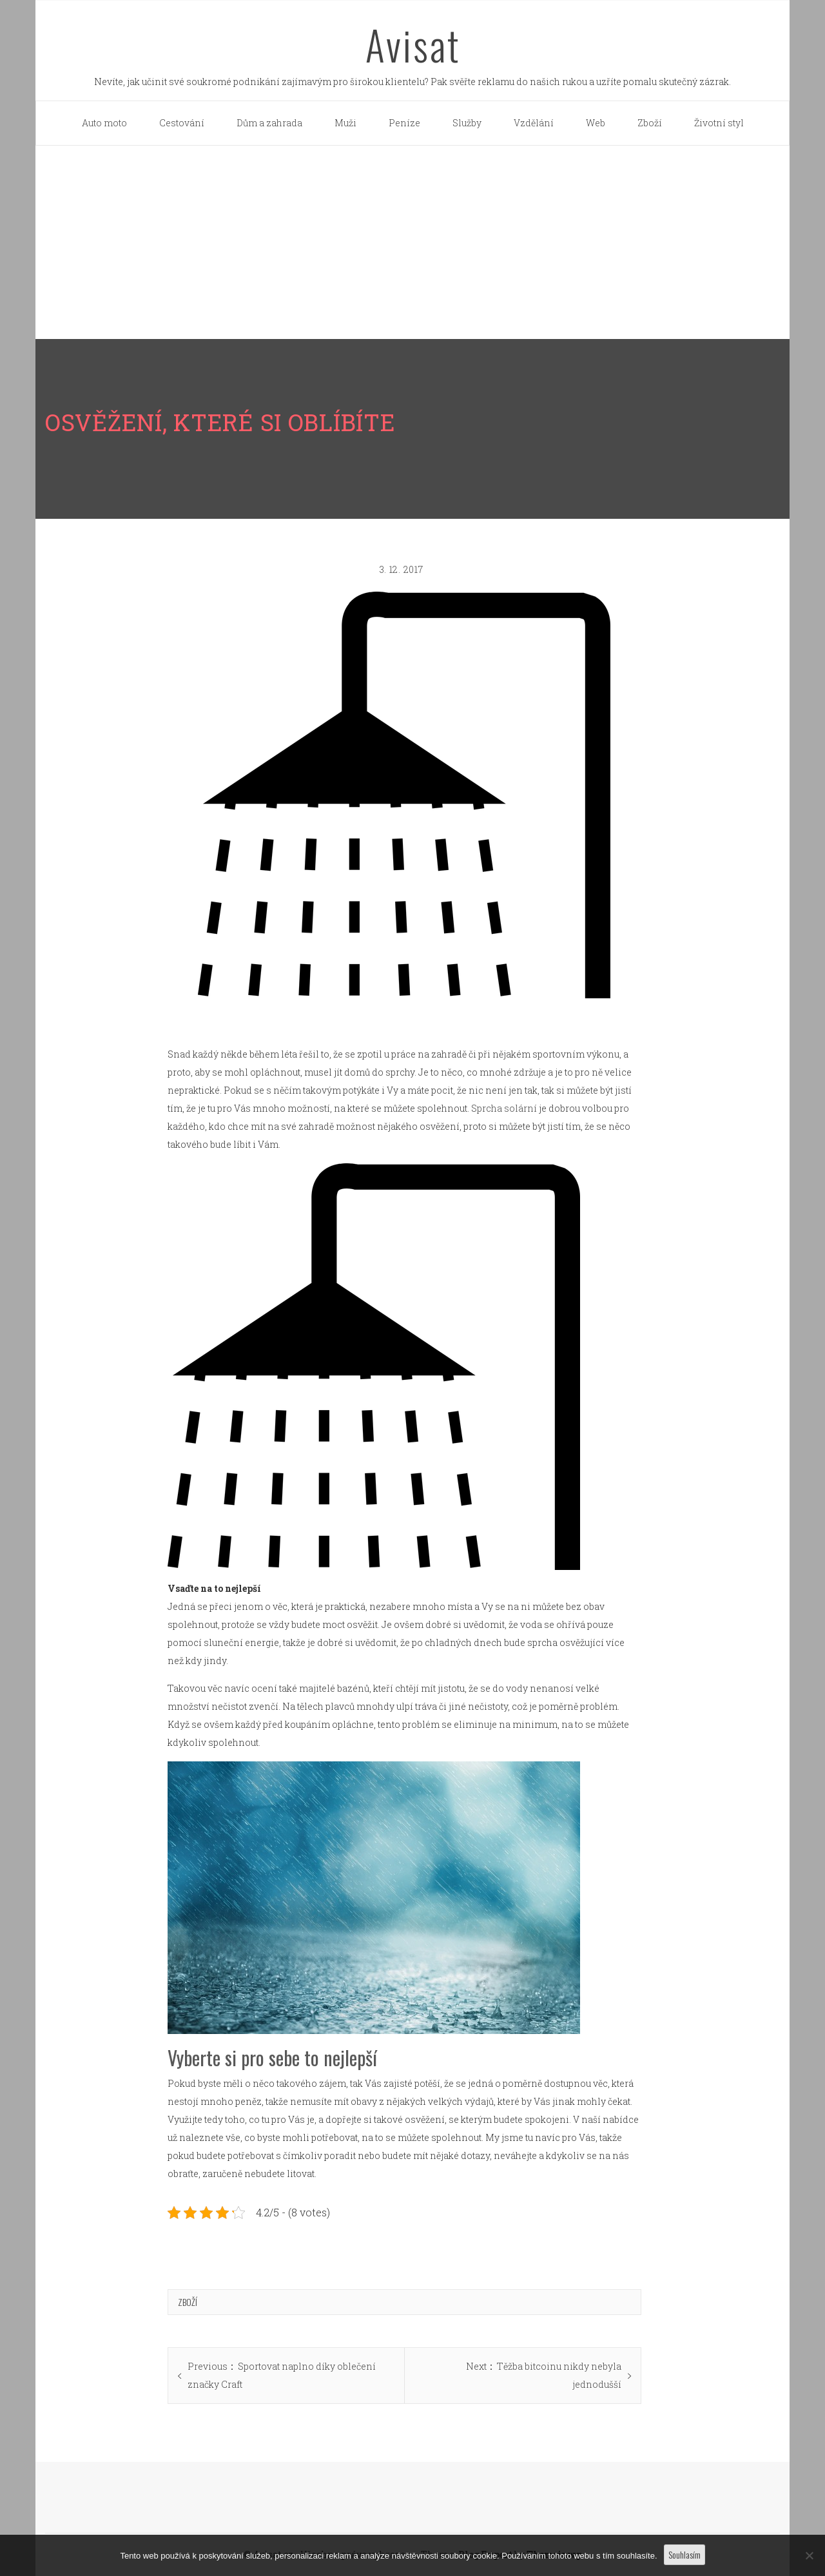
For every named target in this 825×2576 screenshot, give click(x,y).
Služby (466, 123)
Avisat (412, 44)
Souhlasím (684, 2554)
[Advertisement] (412, 242)
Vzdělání (534, 123)
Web (595, 123)
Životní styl (719, 123)
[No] (808, 2555)
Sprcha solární (504, 1108)
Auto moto (104, 123)
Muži (345, 123)
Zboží (649, 123)
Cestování (181, 123)
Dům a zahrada (269, 123)
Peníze (404, 123)
